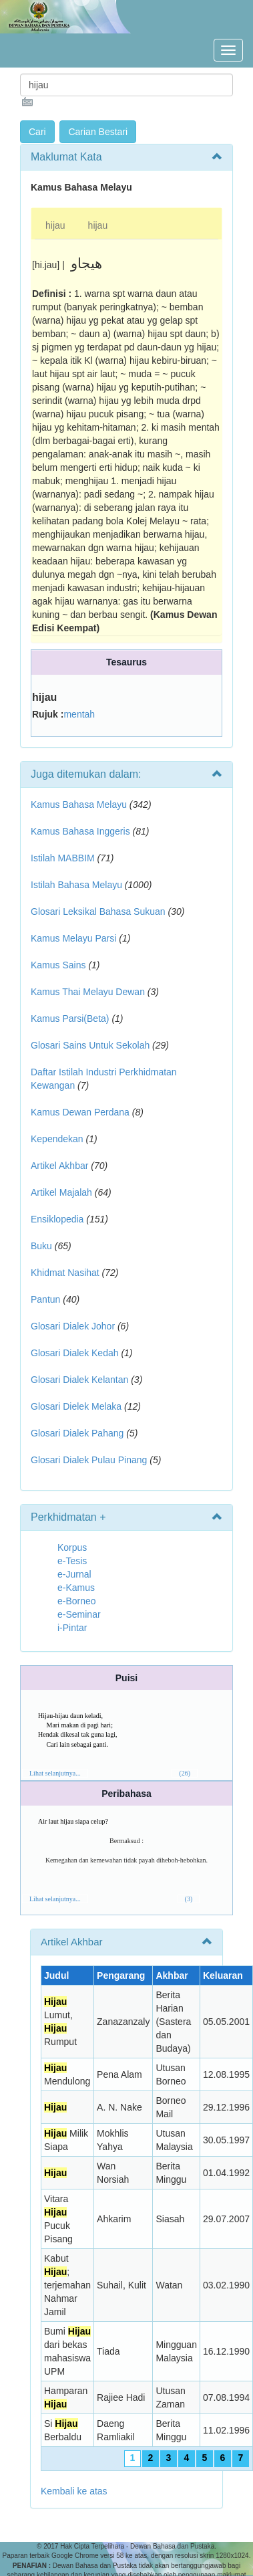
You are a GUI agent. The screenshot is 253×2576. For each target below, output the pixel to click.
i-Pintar (72, 1627)
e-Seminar (79, 1614)
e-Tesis (72, 1560)
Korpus (72, 1547)
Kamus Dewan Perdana (80, 1112)
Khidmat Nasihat (65, 1272)
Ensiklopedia (57, 1219)
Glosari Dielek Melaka (76, 1406)
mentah (79, 714)
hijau (55, 225)
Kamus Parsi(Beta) (70, 1018)
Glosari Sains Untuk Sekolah (90, 1045)
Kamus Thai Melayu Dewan (88, 991)
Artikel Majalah (61, 1192)
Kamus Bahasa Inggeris (80, 831)
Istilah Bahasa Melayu (76, 884)
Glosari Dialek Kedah (75, 1353)
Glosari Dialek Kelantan (79, 1379)
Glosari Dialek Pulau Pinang (89, 1460)
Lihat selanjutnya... (55, 1773)
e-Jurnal (74, 1574)
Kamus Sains (58, 965)
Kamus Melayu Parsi (73, 938)
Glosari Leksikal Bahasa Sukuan (98, 911)
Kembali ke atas (74, 2491)
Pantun (45, 1299)
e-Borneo (76, 1601)
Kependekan (57, 1139)
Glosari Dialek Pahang (77, 1433)
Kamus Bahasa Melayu (80, 804)
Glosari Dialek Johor (73, 1326)
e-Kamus (76, 1587)
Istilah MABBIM (63, 858)
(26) (184, 1773)
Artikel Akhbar (59, 1165)
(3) (189, 1899)
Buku (41, 1246)
